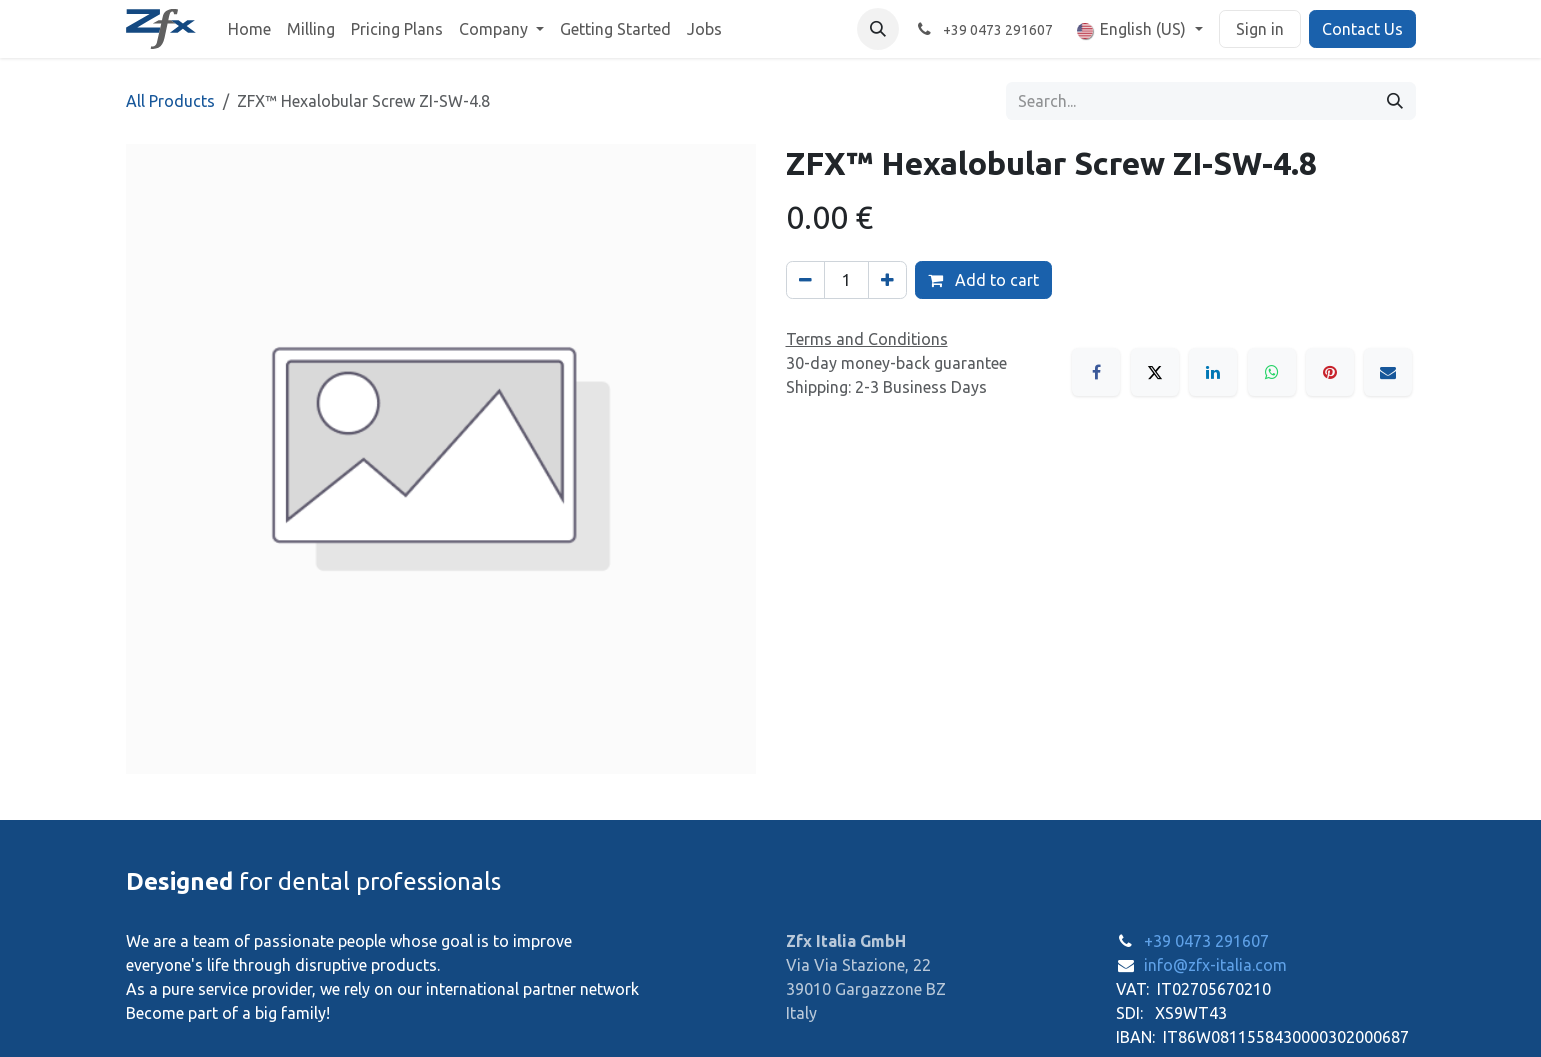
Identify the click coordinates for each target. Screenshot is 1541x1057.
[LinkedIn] (1213, 372)
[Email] (1388, 372)
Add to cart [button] (983, 280)
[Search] (1395, 101)
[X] (1155, 372)
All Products (170, 101)
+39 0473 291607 (1206, 941)
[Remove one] (805, 280)
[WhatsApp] (1272, 372)
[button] (878, 29)
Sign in (1260, 29)
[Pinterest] (1330, 372)
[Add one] (887, 280)
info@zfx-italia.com (1215, 965)
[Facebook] (1096, 372)
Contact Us (1362, 29)
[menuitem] (249, 29)
